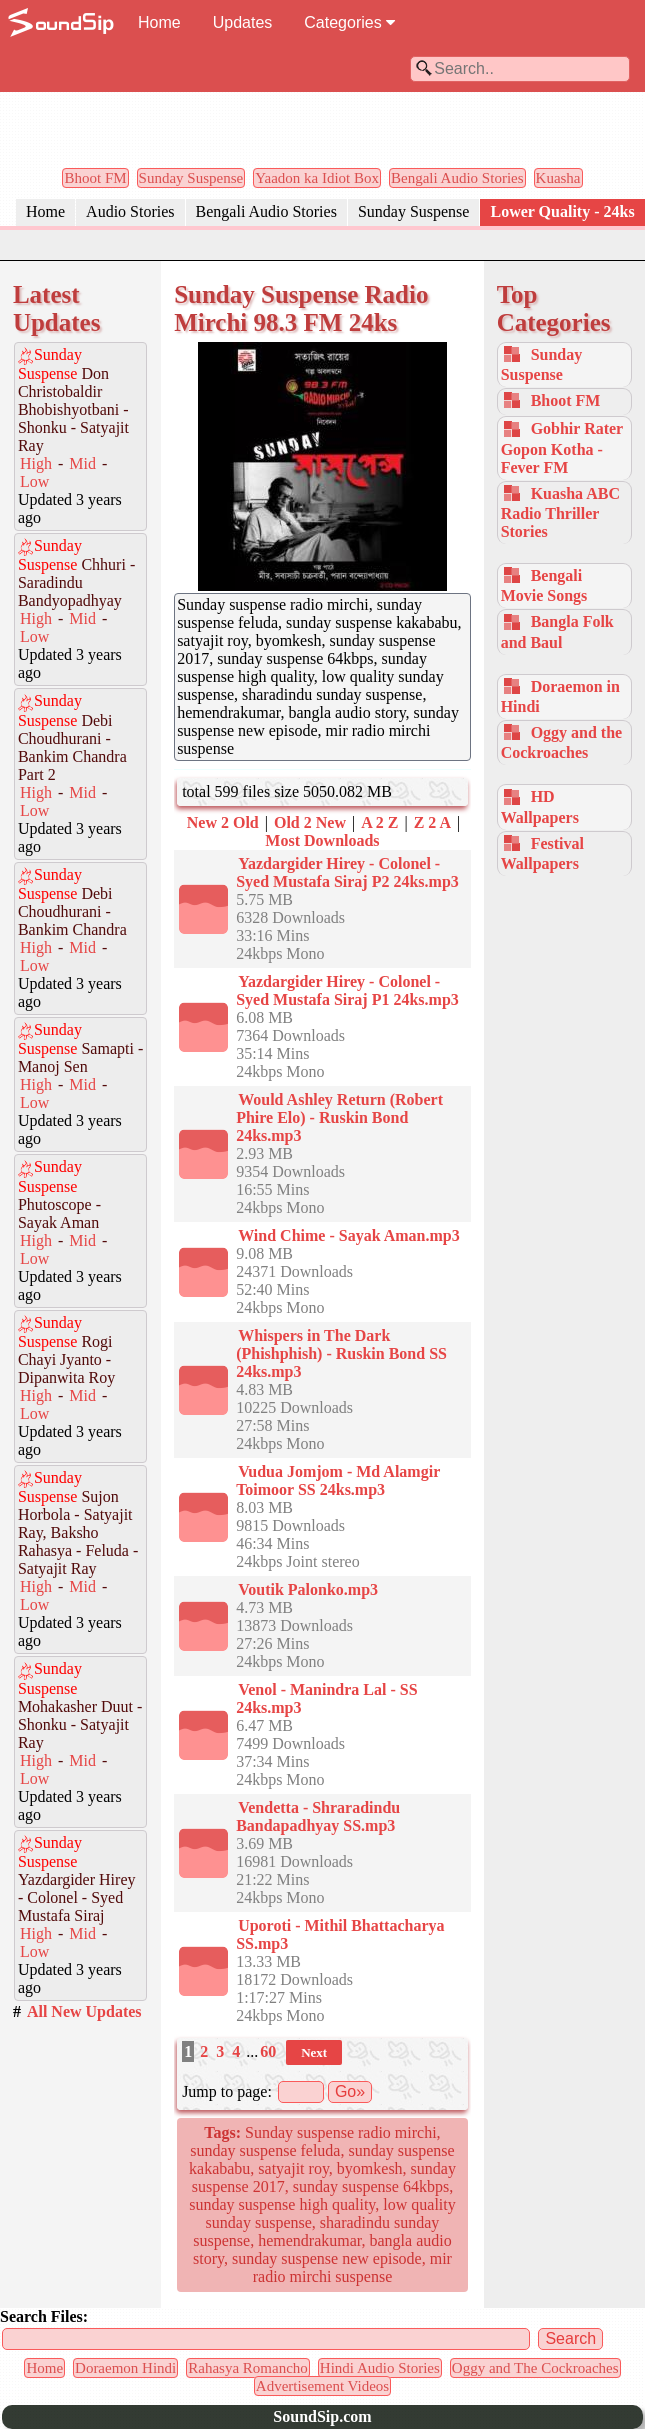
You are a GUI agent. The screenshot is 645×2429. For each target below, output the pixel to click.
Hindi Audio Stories (380, 2368)
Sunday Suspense (191, 178)
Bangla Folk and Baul (557, 631)
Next (314, 2052)
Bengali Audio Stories (457, 178)
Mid (82, 463)
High (36, 463)
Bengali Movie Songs (544, 585)
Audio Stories (130, 211)
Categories (349, 22)
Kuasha (558, 178)
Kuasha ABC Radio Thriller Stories (560, 512)
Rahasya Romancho (248, 2368)
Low (34, 481)
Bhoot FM (95, 178)
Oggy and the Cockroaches (562, 742)
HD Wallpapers (540, 806)
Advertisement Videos (322, 2386)
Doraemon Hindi (125, 2368)
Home (159, 22)
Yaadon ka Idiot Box (317, 178)
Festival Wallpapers (542, 853)
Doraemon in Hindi (560, 696)
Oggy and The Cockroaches (535, 2368)
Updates (243, 22)
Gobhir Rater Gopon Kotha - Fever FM (562, 447)
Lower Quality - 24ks (562, 211)
